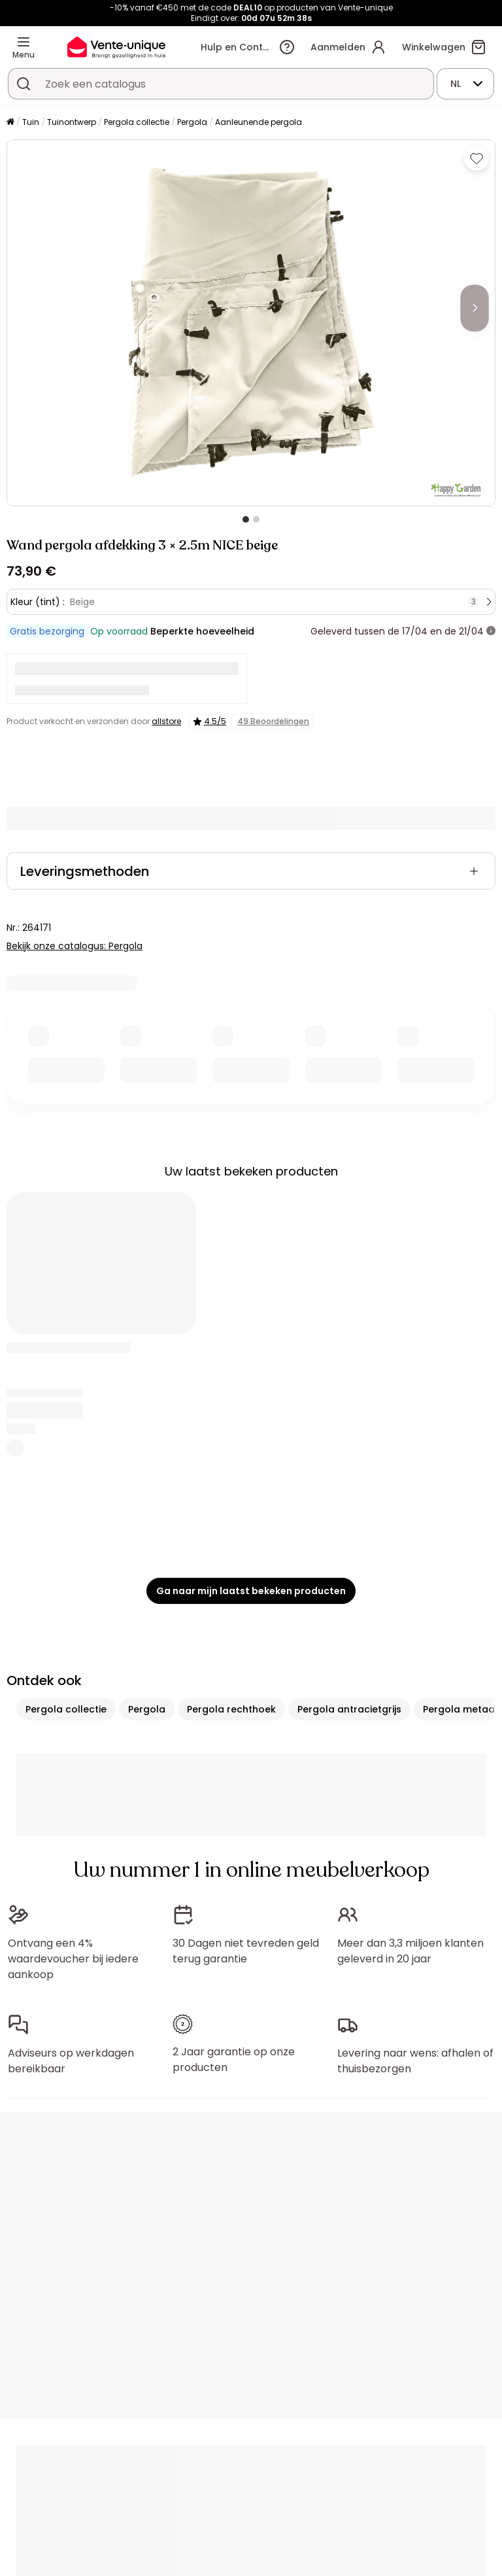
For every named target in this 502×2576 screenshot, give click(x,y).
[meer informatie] (490, 631)
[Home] (10, 123)
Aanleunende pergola (258, 122)
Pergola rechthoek (231, 1709)
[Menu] (23, 42)
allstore (166, 721)
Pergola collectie (136, 122)
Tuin (30, 122)
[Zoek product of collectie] (23, 83)
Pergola (192, 122)
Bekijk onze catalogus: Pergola (74, 945)
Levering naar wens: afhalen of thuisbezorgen (415, 2060)
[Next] (474, 308)
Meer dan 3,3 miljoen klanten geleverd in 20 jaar (410, 1951)
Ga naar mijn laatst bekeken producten (251, 1590)
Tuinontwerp (71, 122)
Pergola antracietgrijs (349, 1709)
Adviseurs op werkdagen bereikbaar (71, 2060)
